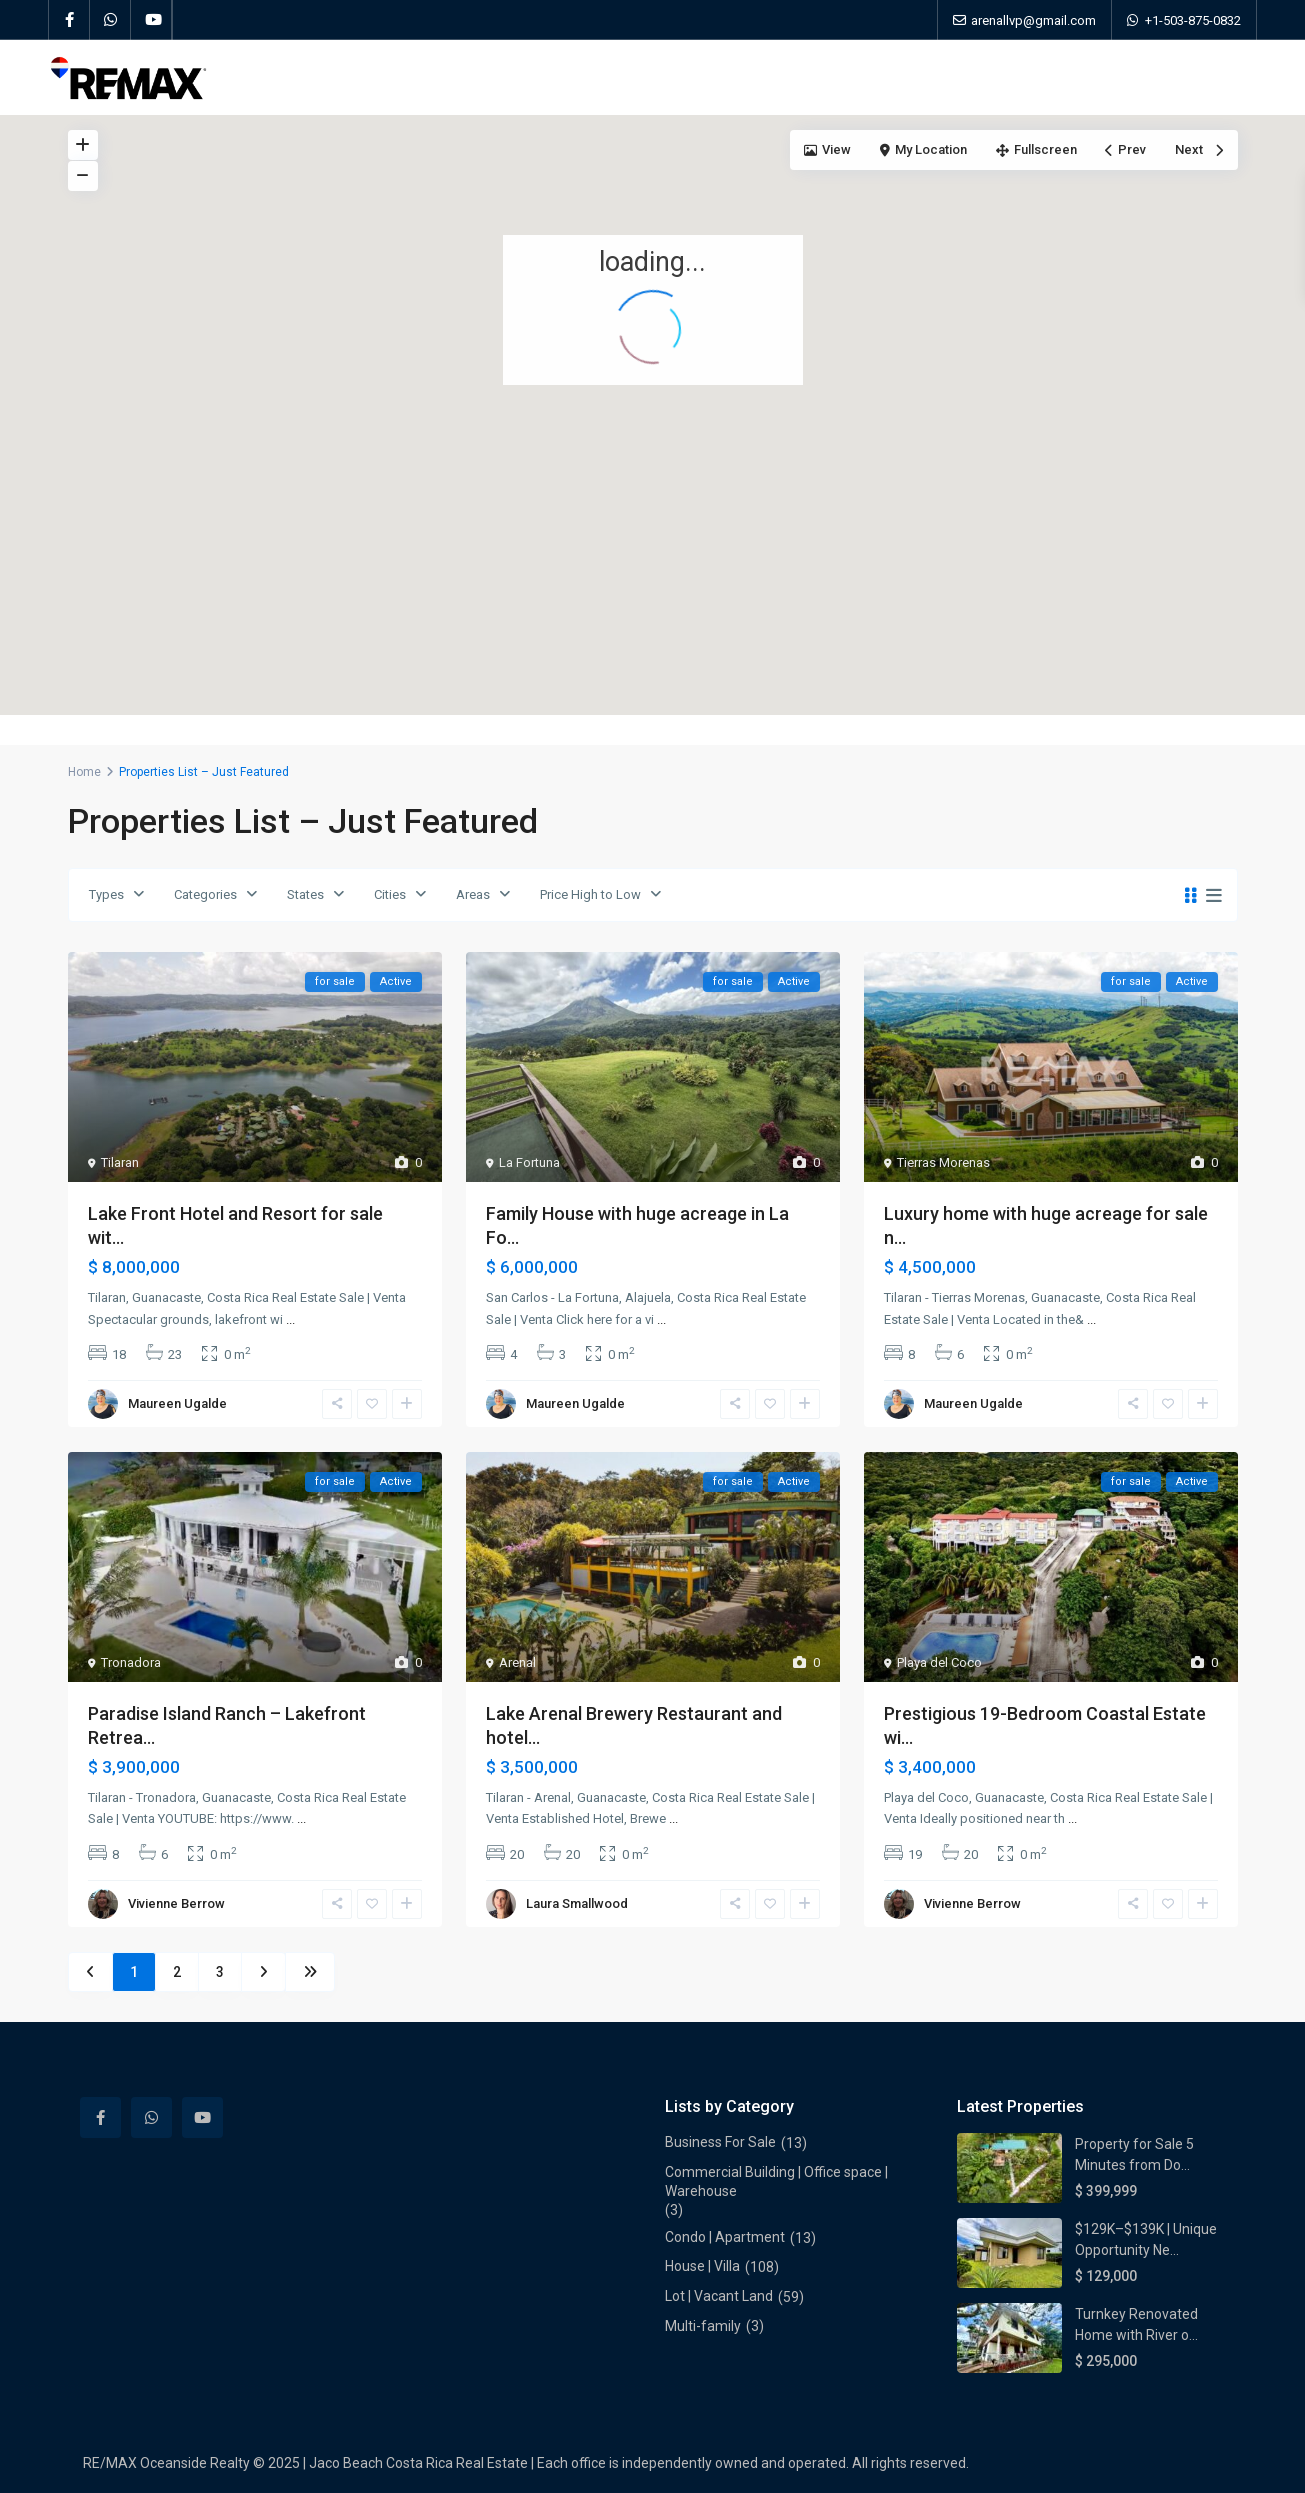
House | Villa (702, 2266)
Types (106, 894)
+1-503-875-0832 (1193, 20)
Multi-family (703, 2326)
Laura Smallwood (577, 1903)
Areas (473, 894)
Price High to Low (590, 894)
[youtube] (151, 20)
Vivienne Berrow (176, 1903)
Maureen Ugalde (177, 1403)
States (305, 894)
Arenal (517, 1662)
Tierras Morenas (943, 1162)
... (290, 1319)
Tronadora (131, 1662)
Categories (205, 894)
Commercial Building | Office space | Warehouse (776, 2182)
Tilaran (120, 1162)
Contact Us (878, 77)
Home (413, 77)
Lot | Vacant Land (719, 2296)
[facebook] (69, 20)
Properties (501, 77)
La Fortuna (529, 1162)
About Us (598, 77)
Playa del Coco (939, 1662)
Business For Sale (720, 2142)
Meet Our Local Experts (735, 77)
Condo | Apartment (725, 2237)
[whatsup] (110, 20)
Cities (390, 894)
